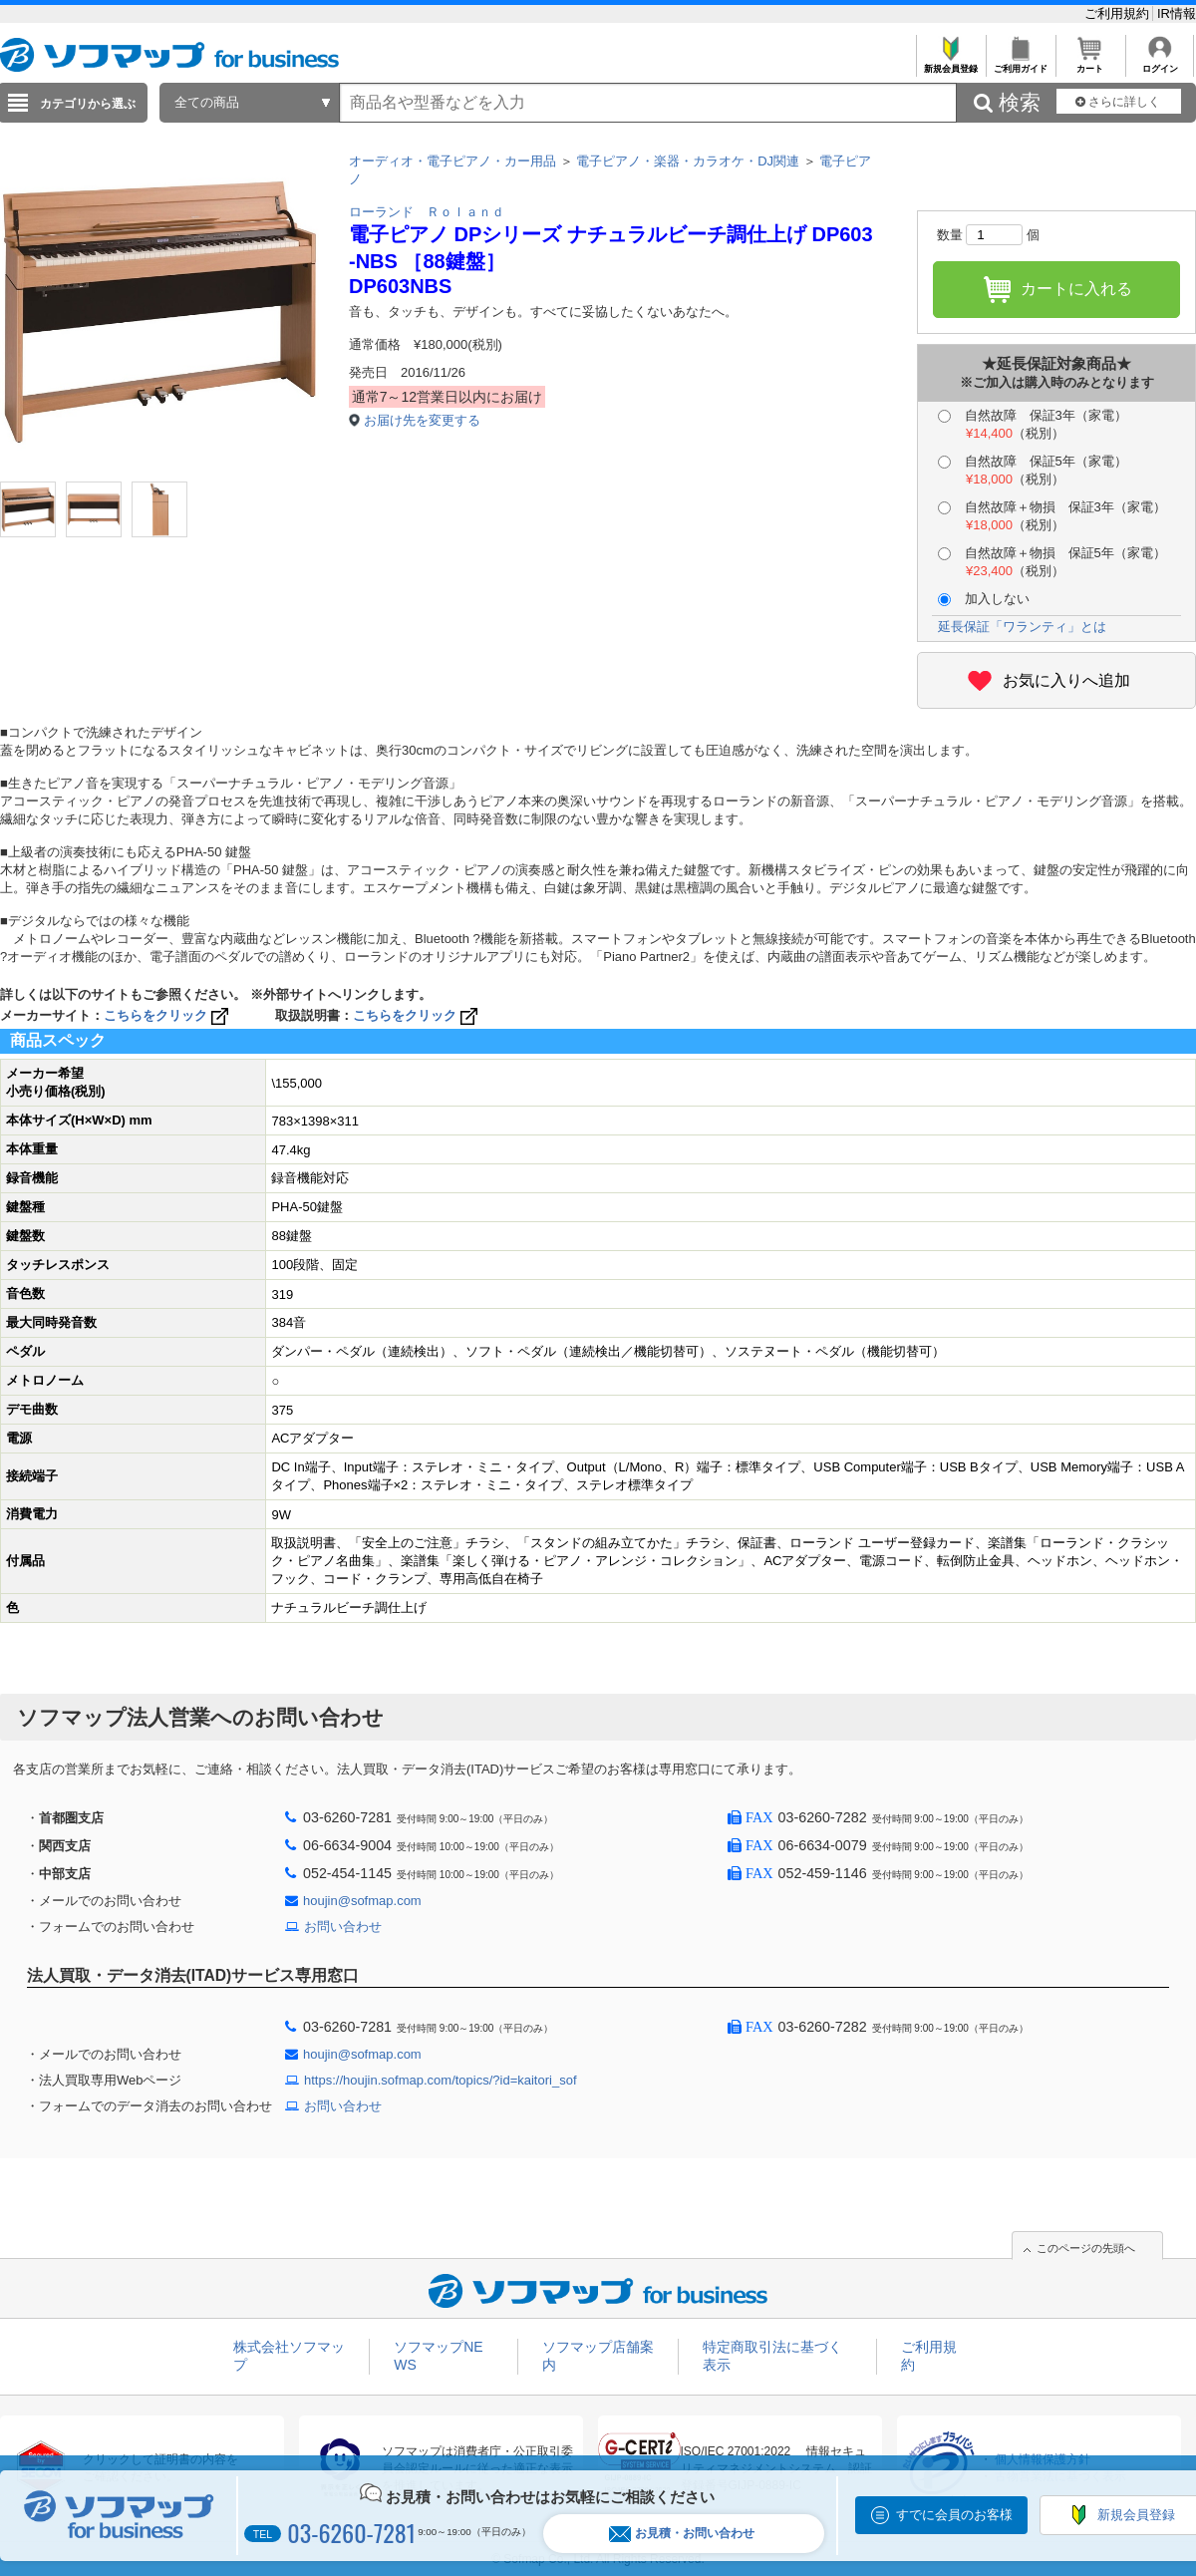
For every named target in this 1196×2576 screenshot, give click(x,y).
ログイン (1159, 63)
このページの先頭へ (1086, 2248)
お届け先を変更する (422, 420)
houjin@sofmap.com (362, 1900)
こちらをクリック (168, 1015)
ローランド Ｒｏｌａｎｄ (426, 211)
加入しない (984, 598)
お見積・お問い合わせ (681, 2533)
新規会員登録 (950, 63)
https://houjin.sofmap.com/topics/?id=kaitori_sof (440, 2080)
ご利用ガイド (1020, 63)
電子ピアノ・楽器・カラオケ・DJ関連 (687, 161)
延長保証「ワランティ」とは (1022, 626)
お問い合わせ (343, 1926)
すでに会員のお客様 (954, 2514)
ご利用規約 (1118, 13)
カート (1089, 63)
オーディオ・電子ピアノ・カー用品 (452, 161)
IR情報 (1176, 13)
